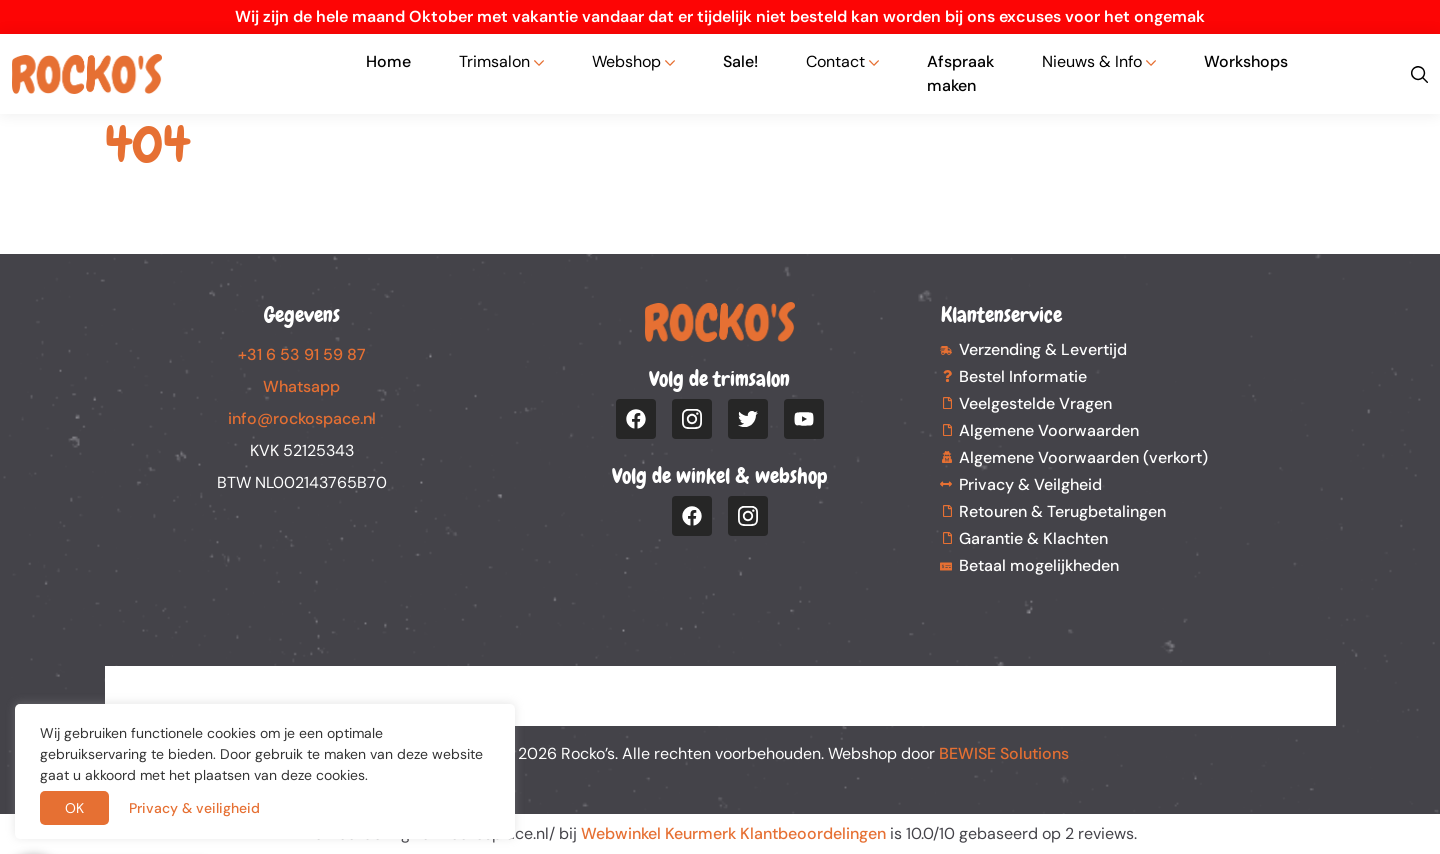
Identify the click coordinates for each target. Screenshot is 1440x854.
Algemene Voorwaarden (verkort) (1083, 457)
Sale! (740, 61)
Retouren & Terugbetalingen (1062, 511)
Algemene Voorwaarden (1049, 430)
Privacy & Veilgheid (1030, 484)
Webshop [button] (626, 61)
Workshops (1246, 61)
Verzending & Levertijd (1043, 349)
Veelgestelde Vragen (1035, 403)
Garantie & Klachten (1033, 538)
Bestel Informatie (1023, 376)
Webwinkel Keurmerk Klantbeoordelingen (733, 833)
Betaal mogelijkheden (1039, 565)
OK (74, 808)
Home (388, 61)
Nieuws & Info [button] (1092, 61)
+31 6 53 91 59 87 (302, 354)
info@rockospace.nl (302, 418)
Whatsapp (301, 386)
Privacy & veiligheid (194, 808)
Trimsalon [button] (494, 61)
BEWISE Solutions (1004, 753)
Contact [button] (835, 61)
